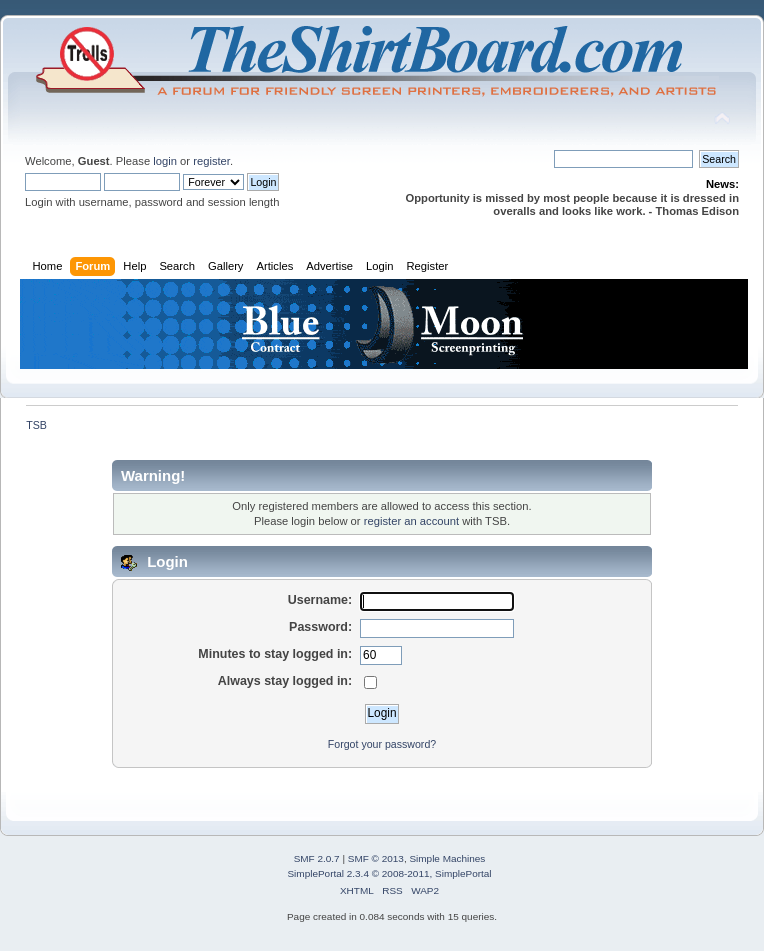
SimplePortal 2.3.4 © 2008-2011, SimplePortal (389, 873)
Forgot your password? (382, 744)
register (211, 161)
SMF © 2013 (376, 858)
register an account (411, 521)
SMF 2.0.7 (317, 858)
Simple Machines (447, 858)
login (165, 161)
